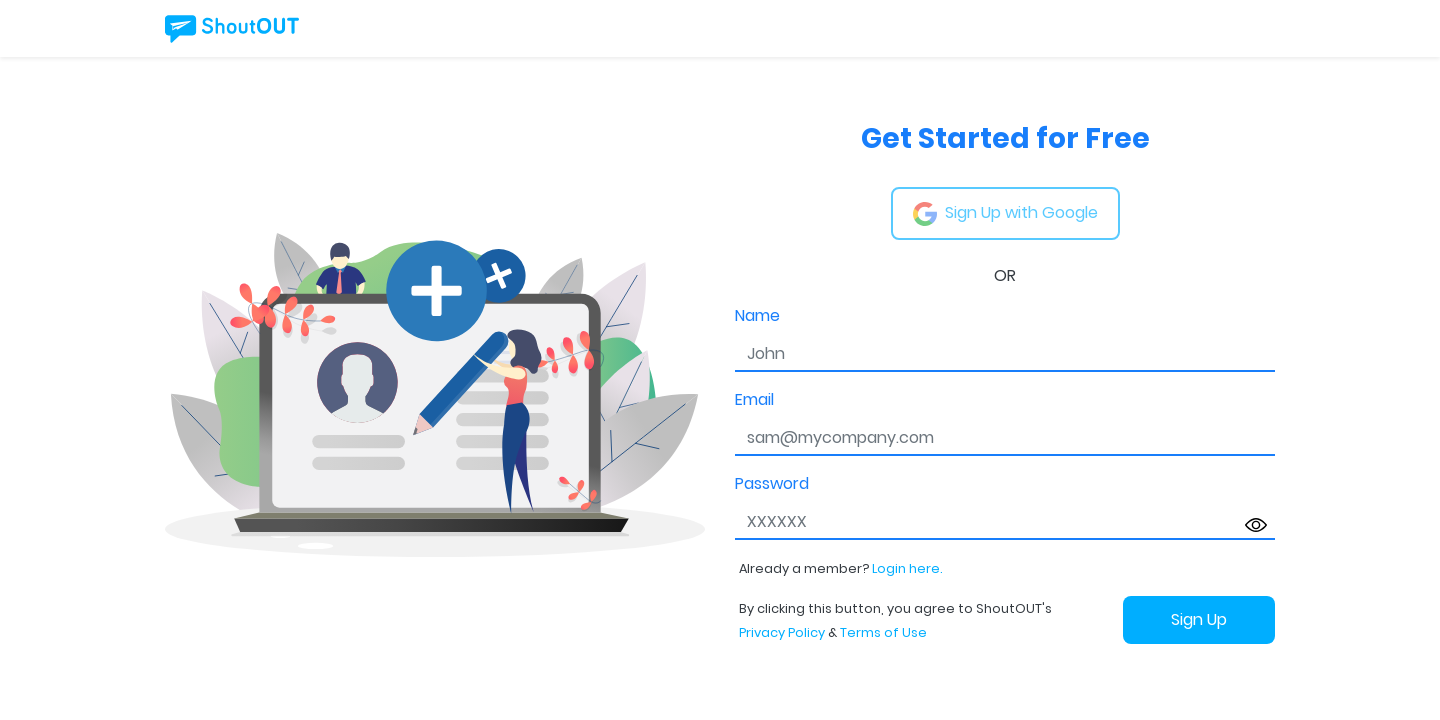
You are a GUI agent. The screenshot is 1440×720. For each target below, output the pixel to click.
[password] (1005, 522)
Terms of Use (883, 632)
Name (757, 315)
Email (754, 399)
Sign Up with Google (1005, 213)
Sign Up (1199, 619)
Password (772, 483)
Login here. (907, 568)
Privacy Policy (782, 632)
